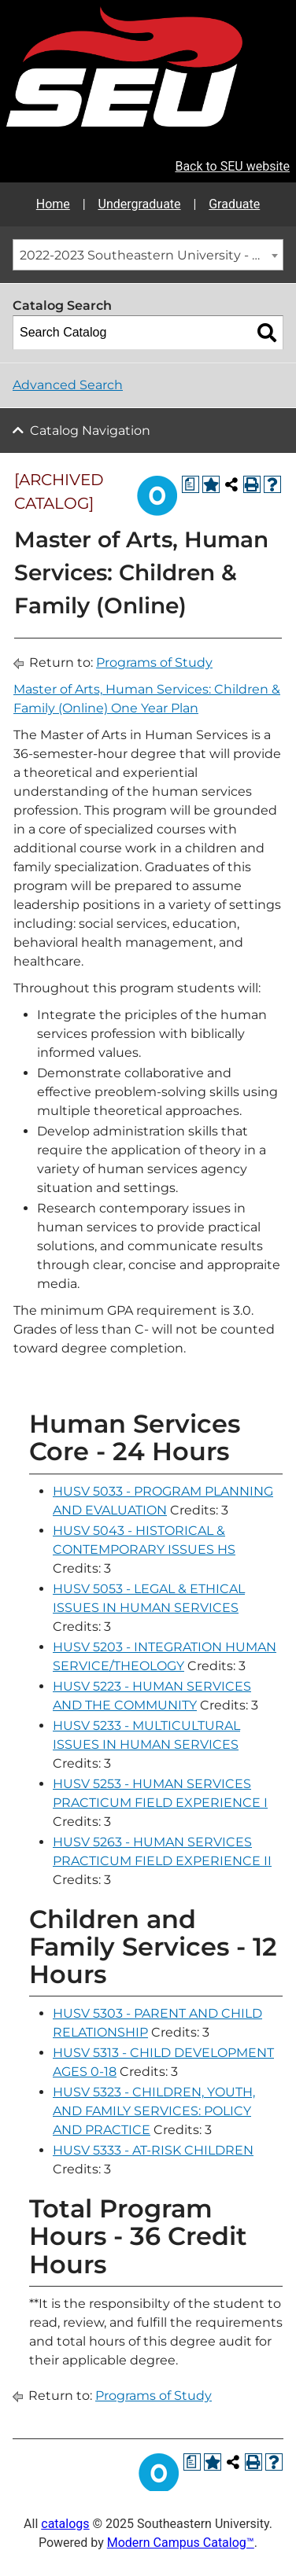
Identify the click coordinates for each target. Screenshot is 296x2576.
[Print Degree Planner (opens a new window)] (190, 484)
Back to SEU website (232, 166)
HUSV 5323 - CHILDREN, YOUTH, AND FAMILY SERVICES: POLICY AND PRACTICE (154, 2111)
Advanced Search (68, 384)
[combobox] (148, 254)
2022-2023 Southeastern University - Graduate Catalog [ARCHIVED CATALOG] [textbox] (151, 255)
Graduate (234, 204)
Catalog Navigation (90, 430)
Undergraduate (139, 204)
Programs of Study (154, 662)
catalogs (65, 2523)
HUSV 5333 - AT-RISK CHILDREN (153, 2150)
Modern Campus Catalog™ (180, 2542)
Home (53, 204)
